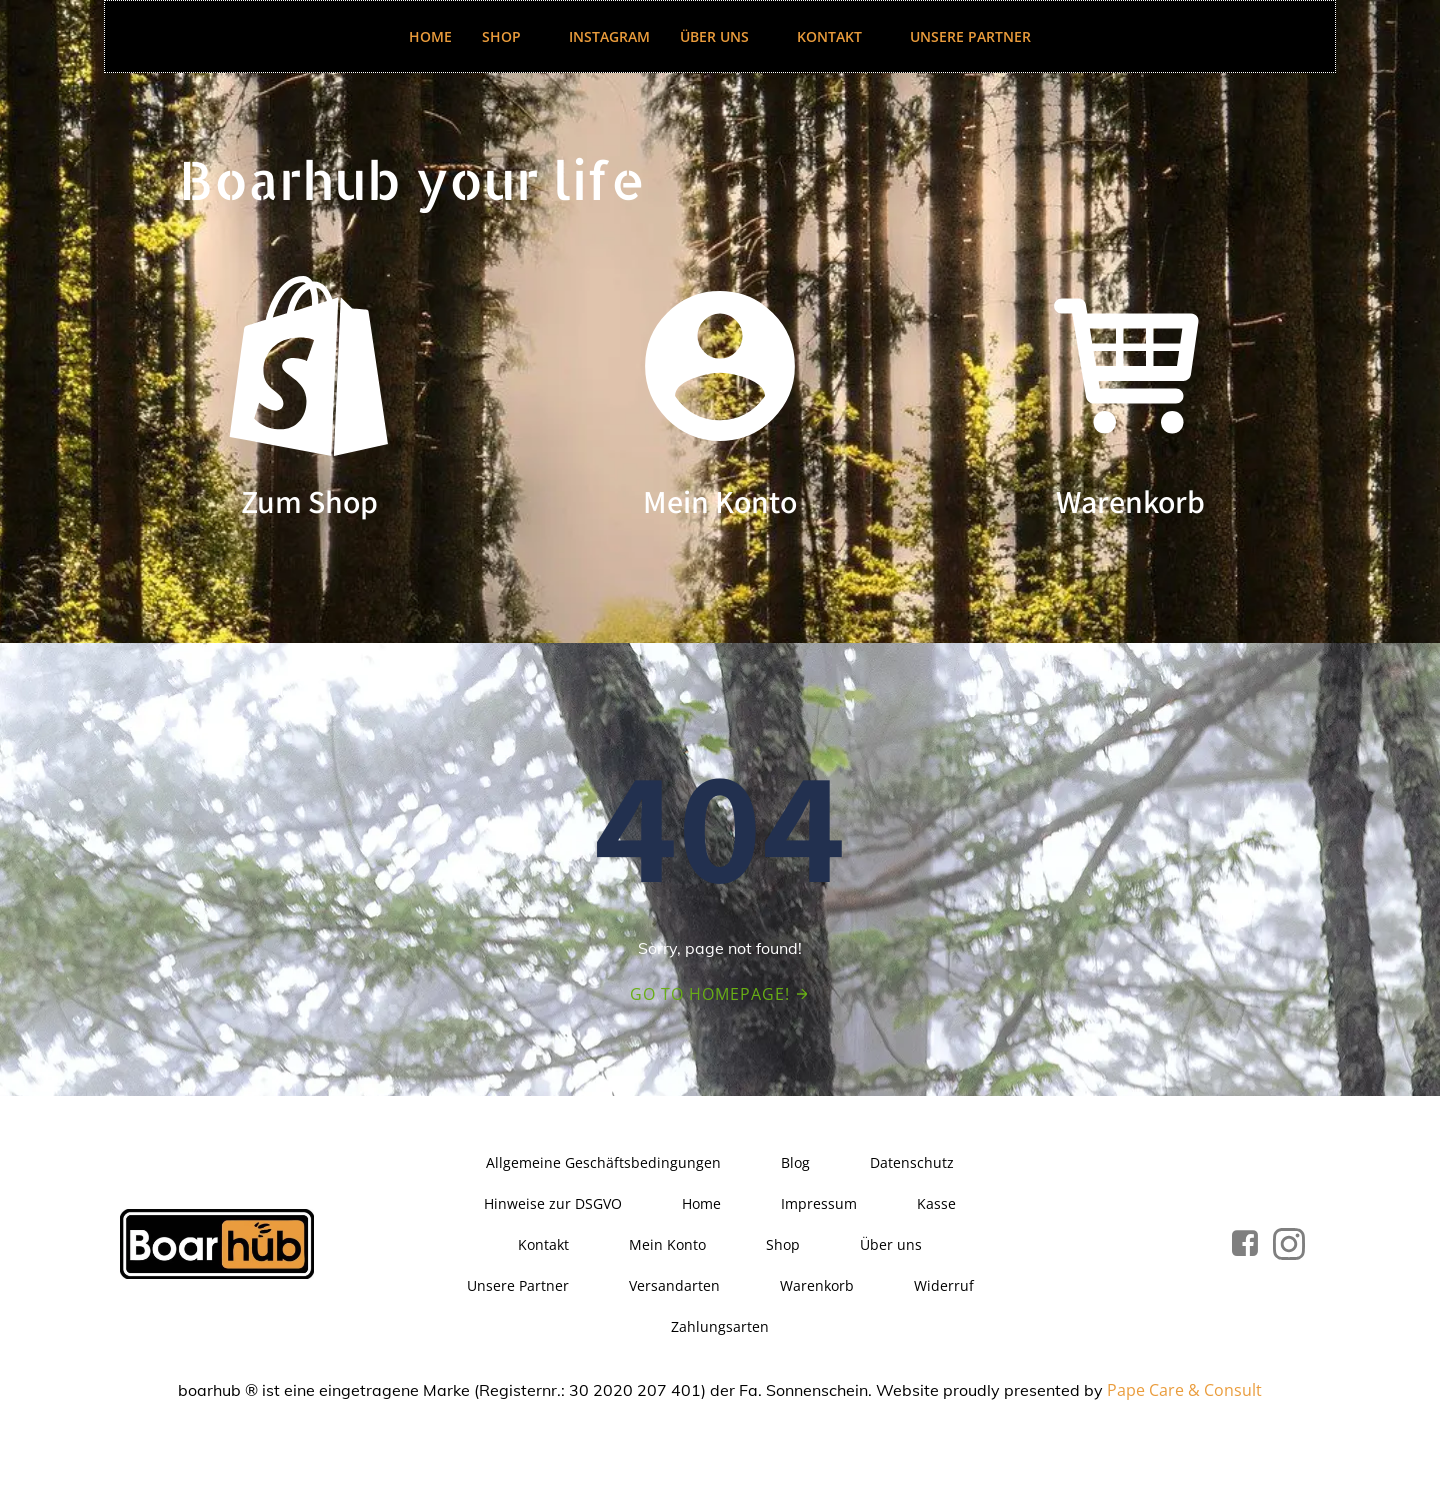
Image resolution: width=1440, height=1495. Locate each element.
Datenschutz (912, 1162)
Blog (795, 1162)
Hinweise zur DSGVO (553, 1203)
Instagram (609, 36)
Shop (510, 36)
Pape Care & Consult (1184, 1390)
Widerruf (944, 1285)
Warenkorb (817, 1285)
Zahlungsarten (720, 1326)
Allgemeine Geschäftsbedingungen (603, 1162)
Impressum (819, 1203)
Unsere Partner (970, 36)
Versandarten (674, 1285)
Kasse (936, 1203)
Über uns (723, 36)
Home (430, 36)
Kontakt (838, 36)
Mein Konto (667, 1244)
